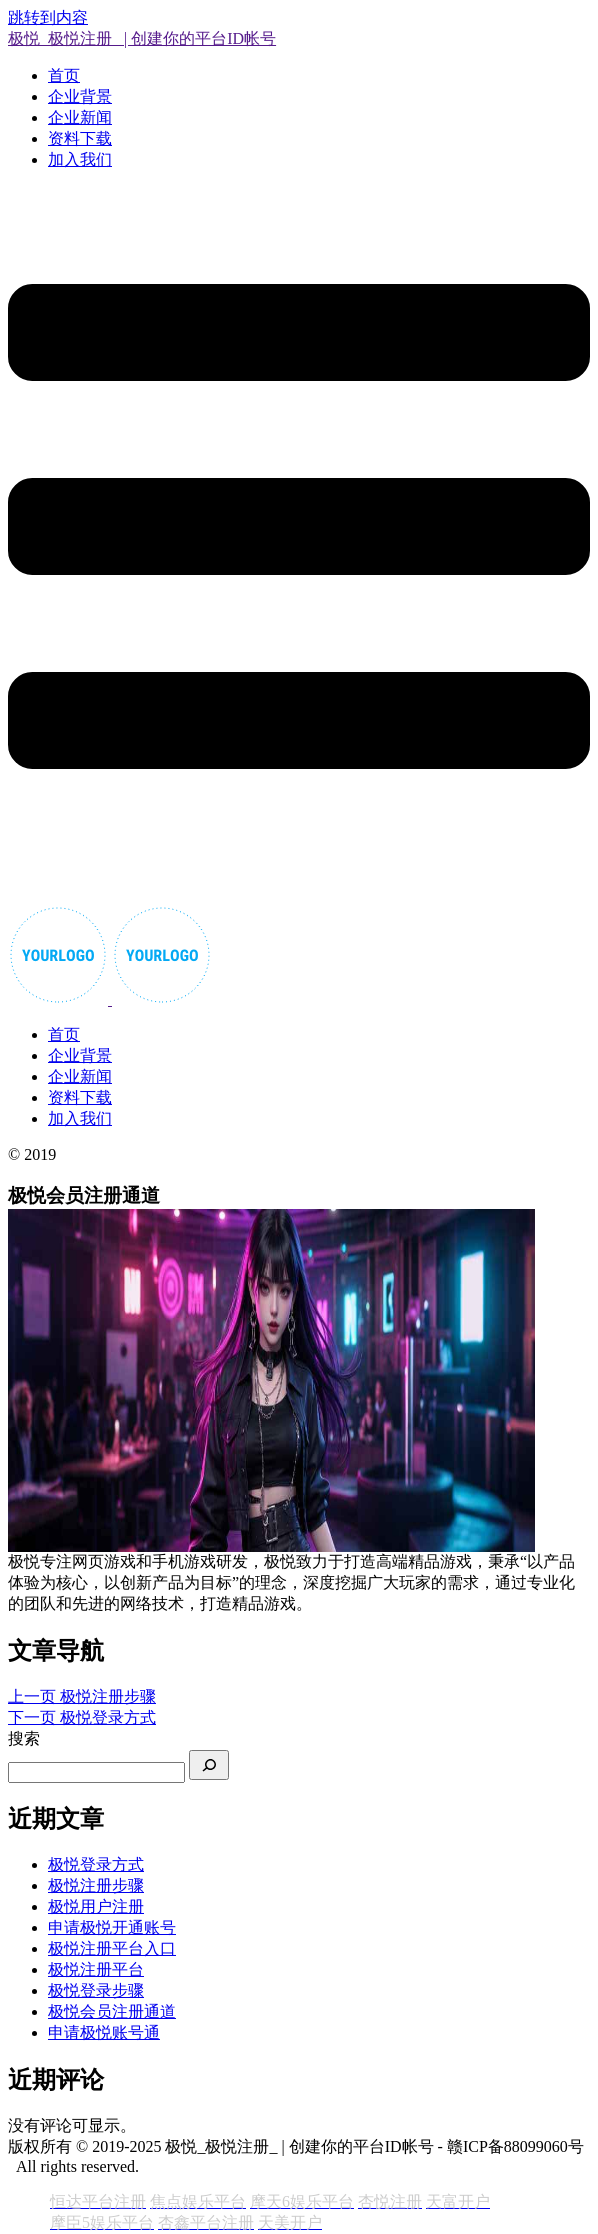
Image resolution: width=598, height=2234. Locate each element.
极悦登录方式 (96, 1864)
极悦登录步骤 (96, 1990)
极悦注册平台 (96, 1969)
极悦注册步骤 (96, 1885)
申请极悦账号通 (104, 2032)
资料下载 (80, 138)
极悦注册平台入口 (112, 1948)
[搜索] (209, 1765)
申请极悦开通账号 (112, 1927)
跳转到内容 (48, 17)
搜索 (24, 1738)
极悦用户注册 (96, 1906)
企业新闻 (80, 117)
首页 (64, 75)
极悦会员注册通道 (112, 2011)
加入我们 (80, 159)
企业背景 (80, 96)
